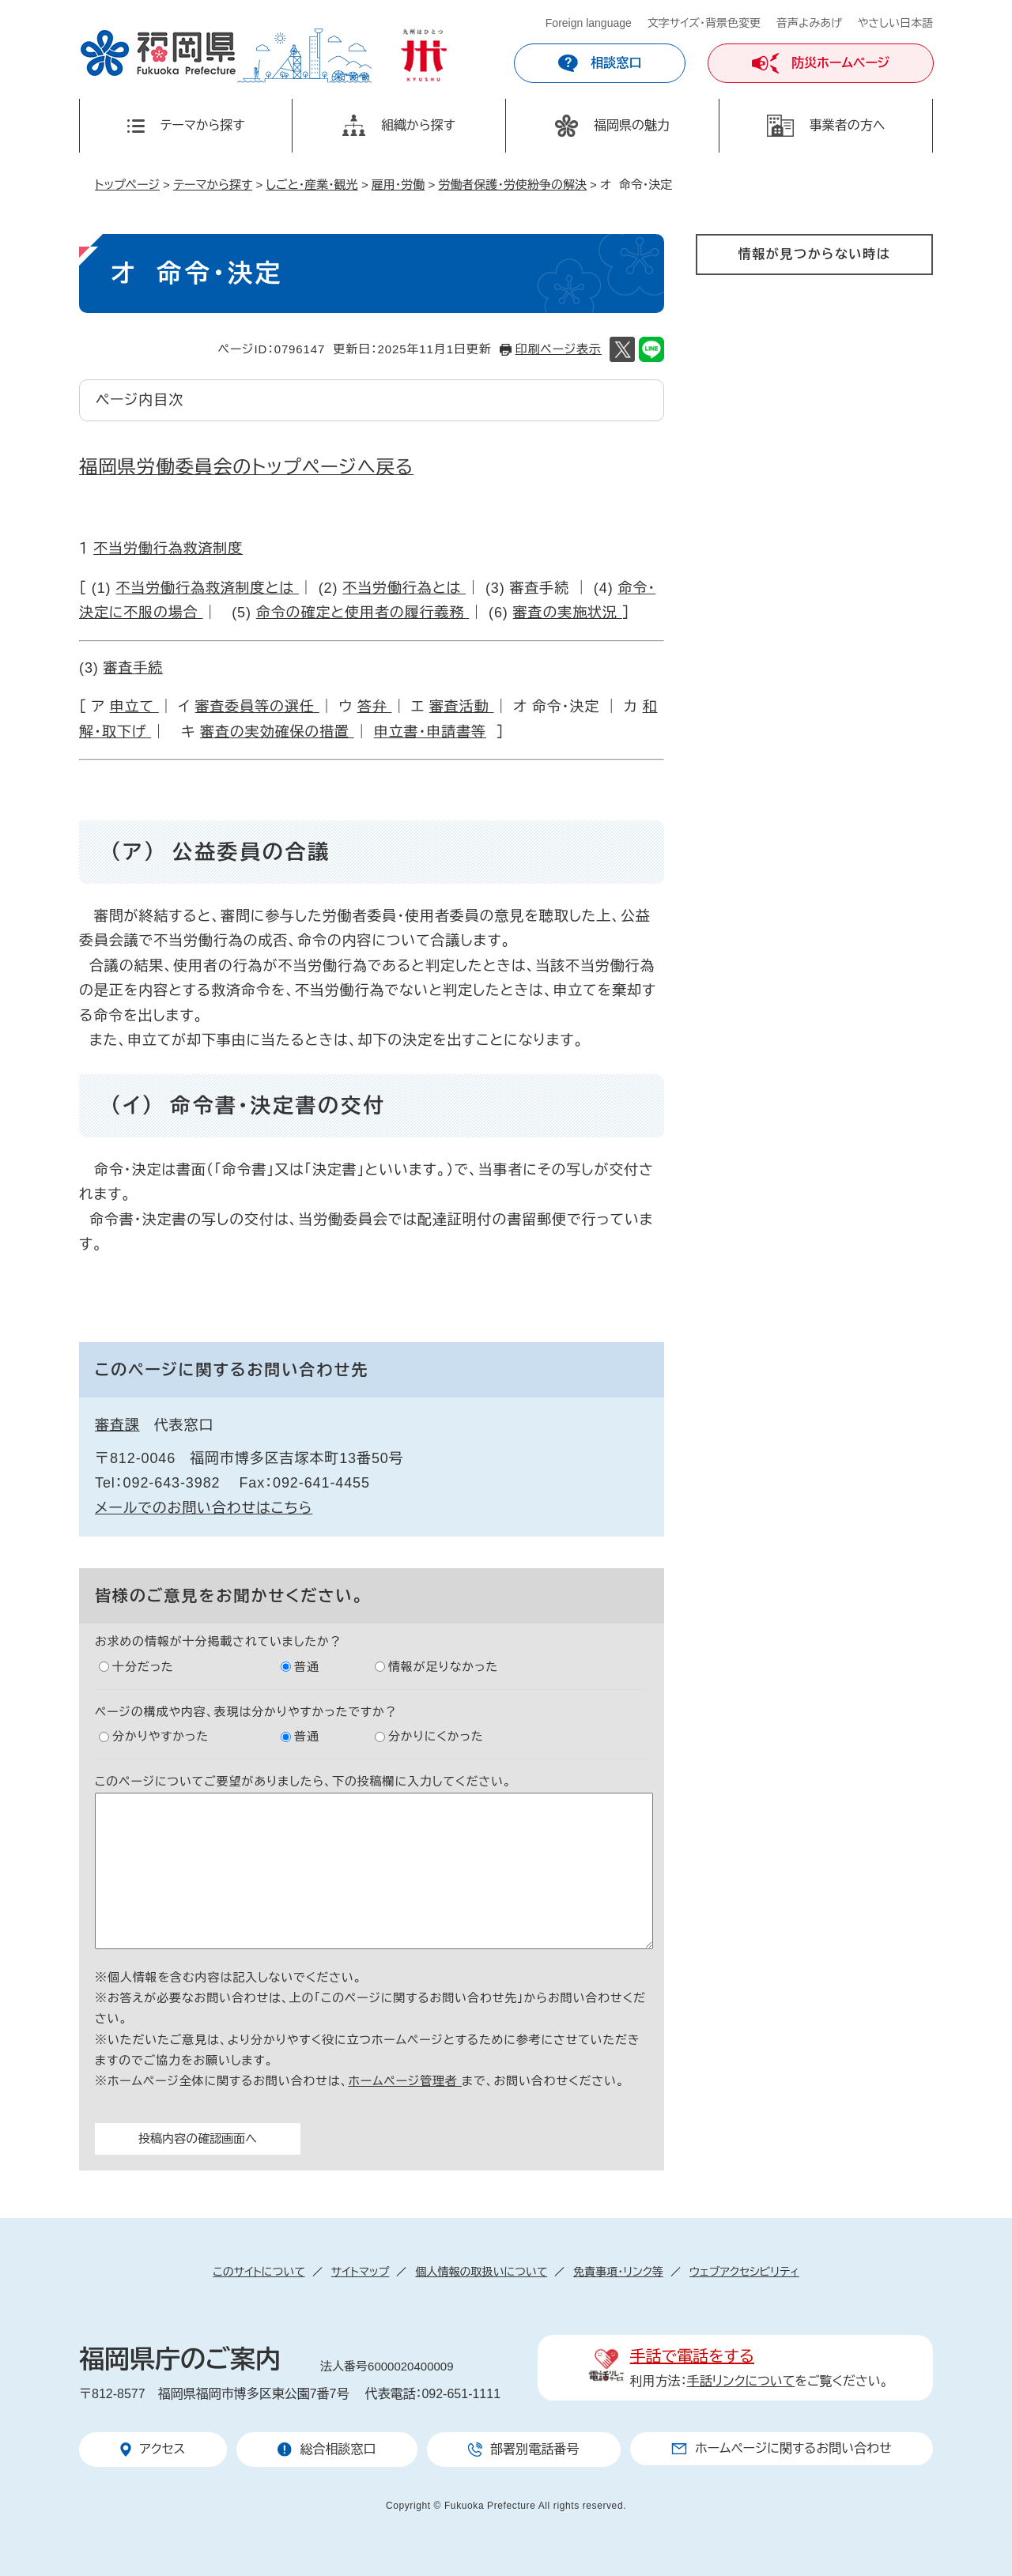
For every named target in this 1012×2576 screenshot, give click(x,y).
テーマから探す (212, 184)
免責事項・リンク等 (618, 2271)
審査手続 (134, 668)
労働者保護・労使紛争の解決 (512, 184)
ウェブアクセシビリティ (744, 2271)
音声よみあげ (809, 23)
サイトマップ (360, 2271)
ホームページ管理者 (405, 2081)
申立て (134, 707)
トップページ (127, 184)
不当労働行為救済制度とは (206, 588)
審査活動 (461, 707)
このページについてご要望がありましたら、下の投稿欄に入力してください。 (303, 1781)
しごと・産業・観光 (311, 184)
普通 (306, 1666)
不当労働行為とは (404, 588)
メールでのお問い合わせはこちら (203, 1508)
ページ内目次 (139, 400)
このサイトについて (258, 2271)
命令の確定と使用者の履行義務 (362, 612)
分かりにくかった (436, 1736)
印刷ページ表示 (558, 349)
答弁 (374, 707)
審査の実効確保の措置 (277, 732)
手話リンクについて (741, 2381)
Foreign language (589, 23)
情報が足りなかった (443, 1666)
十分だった (143, 1666)
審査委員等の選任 (257, 707)
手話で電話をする (692, 2356)
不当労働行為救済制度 (168, 548)
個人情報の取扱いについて (481, 2271)
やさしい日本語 (895, 23)
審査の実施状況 (567, 612)
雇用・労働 (398, 184)
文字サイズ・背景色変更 (704, 22)
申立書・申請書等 (430, 732)
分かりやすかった (160, 1736)
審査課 (117, 1425)
